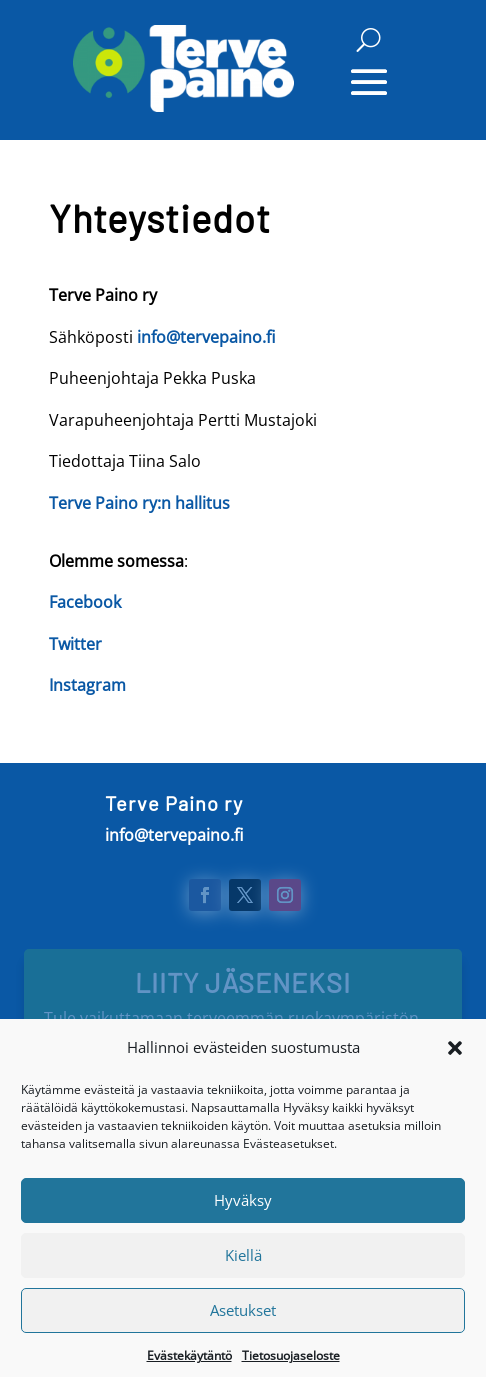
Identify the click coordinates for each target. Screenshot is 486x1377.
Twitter (75, 644)
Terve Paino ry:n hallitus (139, 503)
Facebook (85, 602)
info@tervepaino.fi (206, 337)
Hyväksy (243, 1213)
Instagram (87, 685)
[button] (455, 1061)
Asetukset (243, 1323)
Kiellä (243, 1268)
